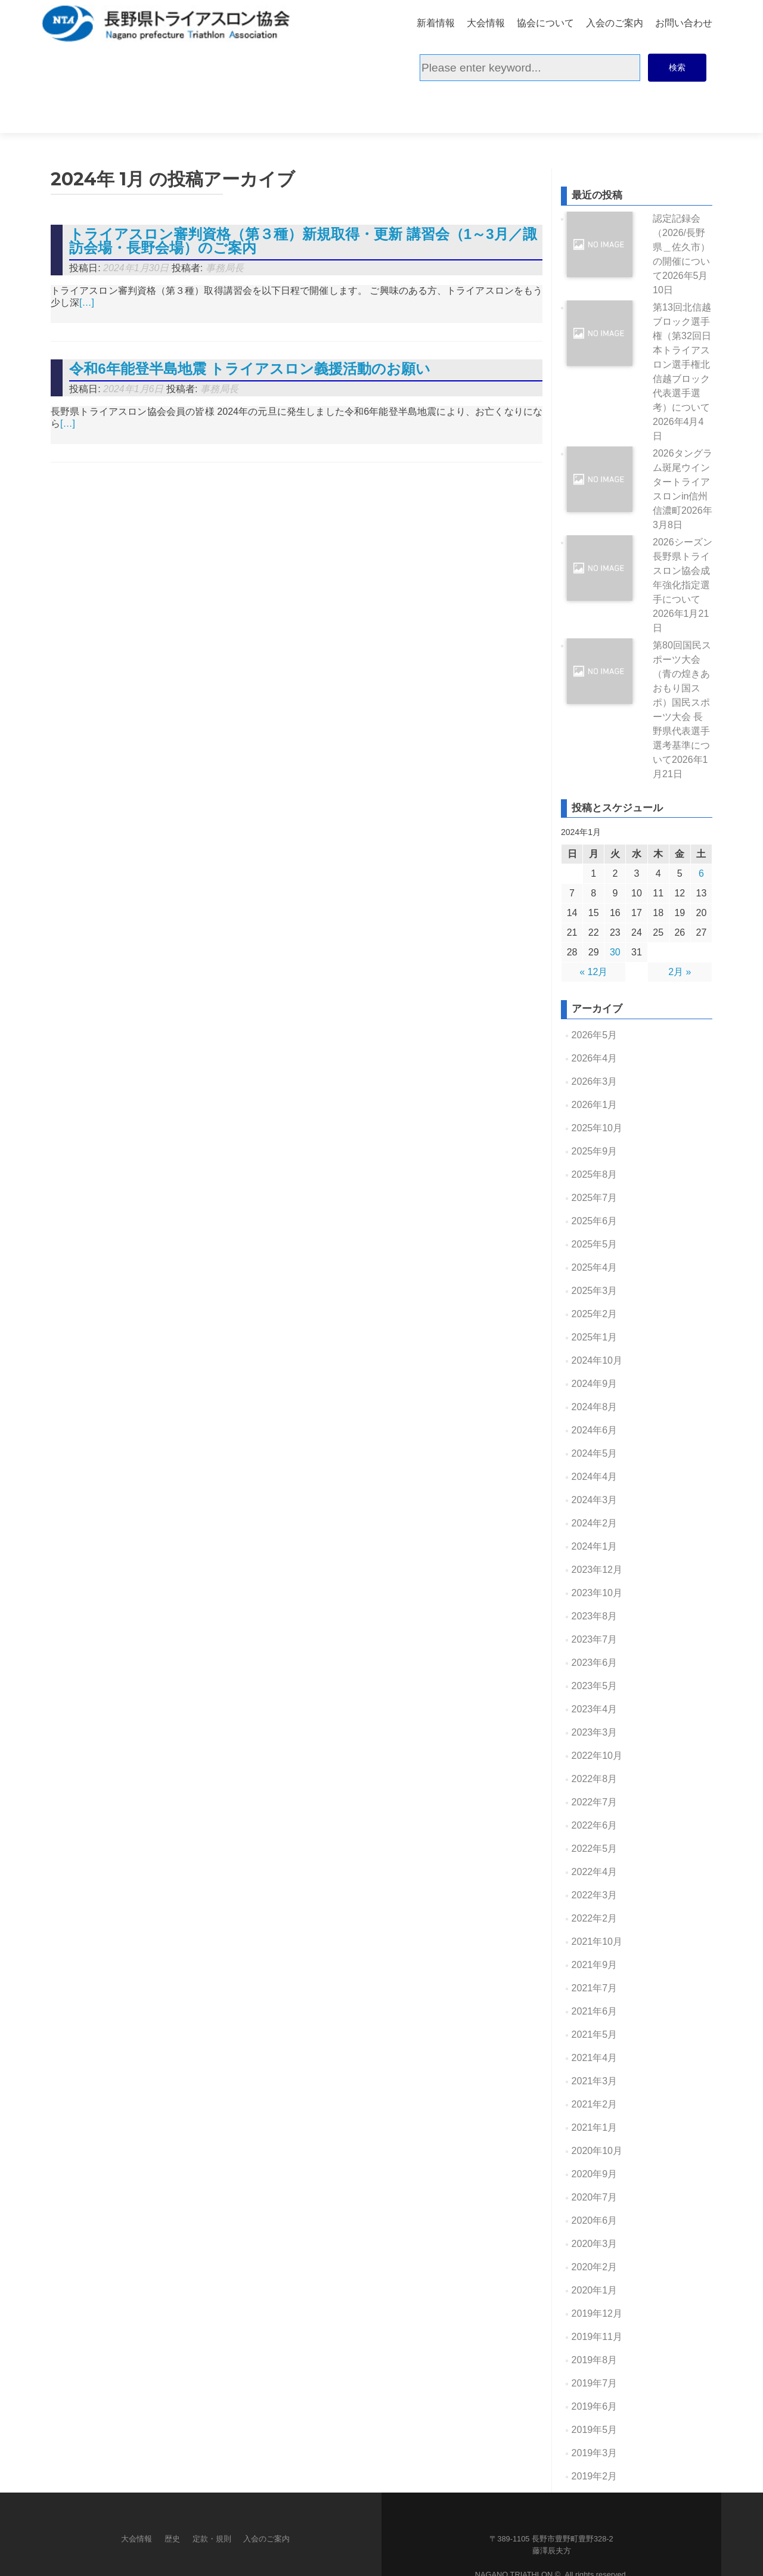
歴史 (172, 2493)
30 (615, 907)
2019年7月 (595, 2338)
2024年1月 (595, 1501)
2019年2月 (595, 2431)
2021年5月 (595, 1989)
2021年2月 (595, 2059)
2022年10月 (597, 1710)
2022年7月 (595, 1757)
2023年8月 (595, 1571)
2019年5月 (595, 2384)
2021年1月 (595, 2082)
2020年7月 (595, 2152)
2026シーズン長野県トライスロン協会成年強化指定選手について (682, 540)
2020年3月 (595, 2198)
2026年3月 (595, 1036)
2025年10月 (597, 1083)
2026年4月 (595, 1013)
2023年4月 (595, 1664)
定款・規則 (212, 2493)
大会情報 (486, 22)
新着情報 (436, 22)
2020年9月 (595, 2129)
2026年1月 (595, 1059)
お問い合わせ (683, 22)
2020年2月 (595, 2222)
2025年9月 (595, 1106)
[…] (86, 257)
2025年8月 (595, 1129)
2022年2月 (595, 1873)
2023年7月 (595, 1594)
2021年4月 (595, 2012)
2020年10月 (597, 2105)
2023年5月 (595, 1640)
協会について (545, 22)
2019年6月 (595, 2361)
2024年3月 (595, 1455)
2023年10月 (597, 1548)
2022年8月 (595, 1733)
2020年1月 (595, 2245)
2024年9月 (595, 1338)
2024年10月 (597, 1315)
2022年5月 (595, 1803)
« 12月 (593, 926)
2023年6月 (595, 1617)
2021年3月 (595, 2036)
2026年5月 (595, 990)
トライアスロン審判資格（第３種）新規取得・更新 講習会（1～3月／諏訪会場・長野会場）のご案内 (302, 195)
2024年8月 (595, 1362)
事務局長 (225, 223)
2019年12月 (597, 2268)
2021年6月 (595, 1966)
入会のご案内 (614, 22)
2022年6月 (595, 1780)
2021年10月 (597, 1896)
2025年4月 (595, 1222)
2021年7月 (595, 1943)
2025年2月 (595, 1269)
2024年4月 (595, 1431)
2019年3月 (595, 2408)
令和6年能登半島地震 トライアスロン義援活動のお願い (249, 323)
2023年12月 (597, 1524)
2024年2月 (595, 1478)
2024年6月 (595, 1385)
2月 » (679, 926)
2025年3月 (595, 1245)
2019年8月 (595, 2315)
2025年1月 (595, 1292)
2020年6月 (595, 2175)
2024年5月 (595, 1408)
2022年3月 (595, 1850)
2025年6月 (595, 1176)
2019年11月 (597, 2291)
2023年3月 (595, 1687)
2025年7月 (595, 1152)
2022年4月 (595, 1826)
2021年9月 (595, 1919)
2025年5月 (595, 1199)
